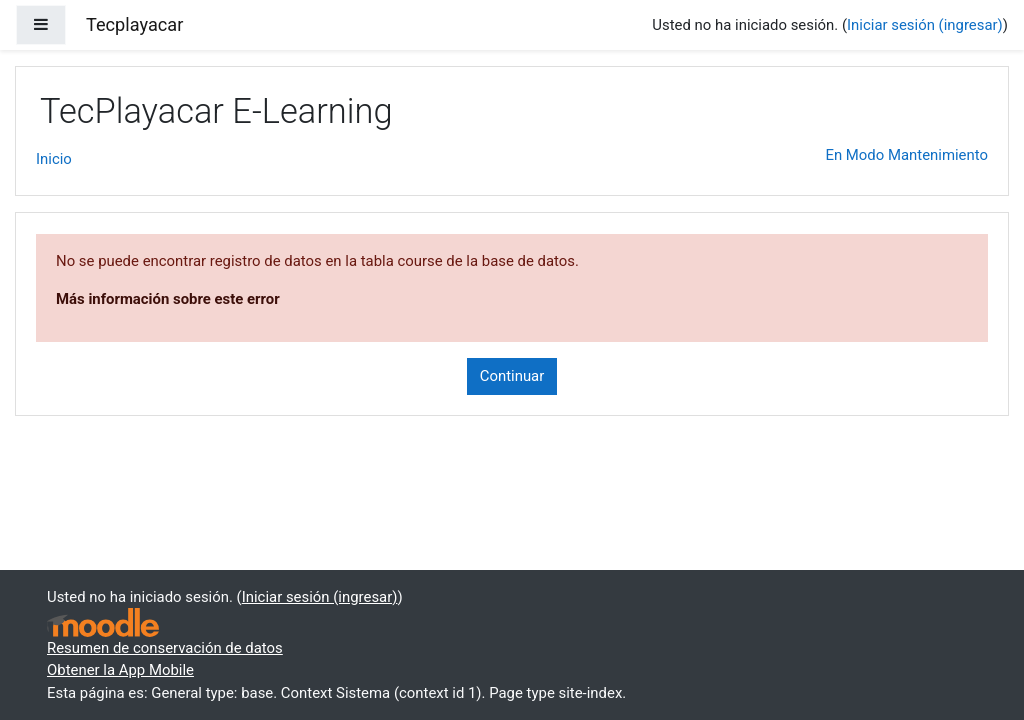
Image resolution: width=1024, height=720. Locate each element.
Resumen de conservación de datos (165, 648)
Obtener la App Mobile (120, 670)
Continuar (512, 376)
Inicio (54, 159)
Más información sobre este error (168, 299)
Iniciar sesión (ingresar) (925, 25)
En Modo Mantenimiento (906, 155)
